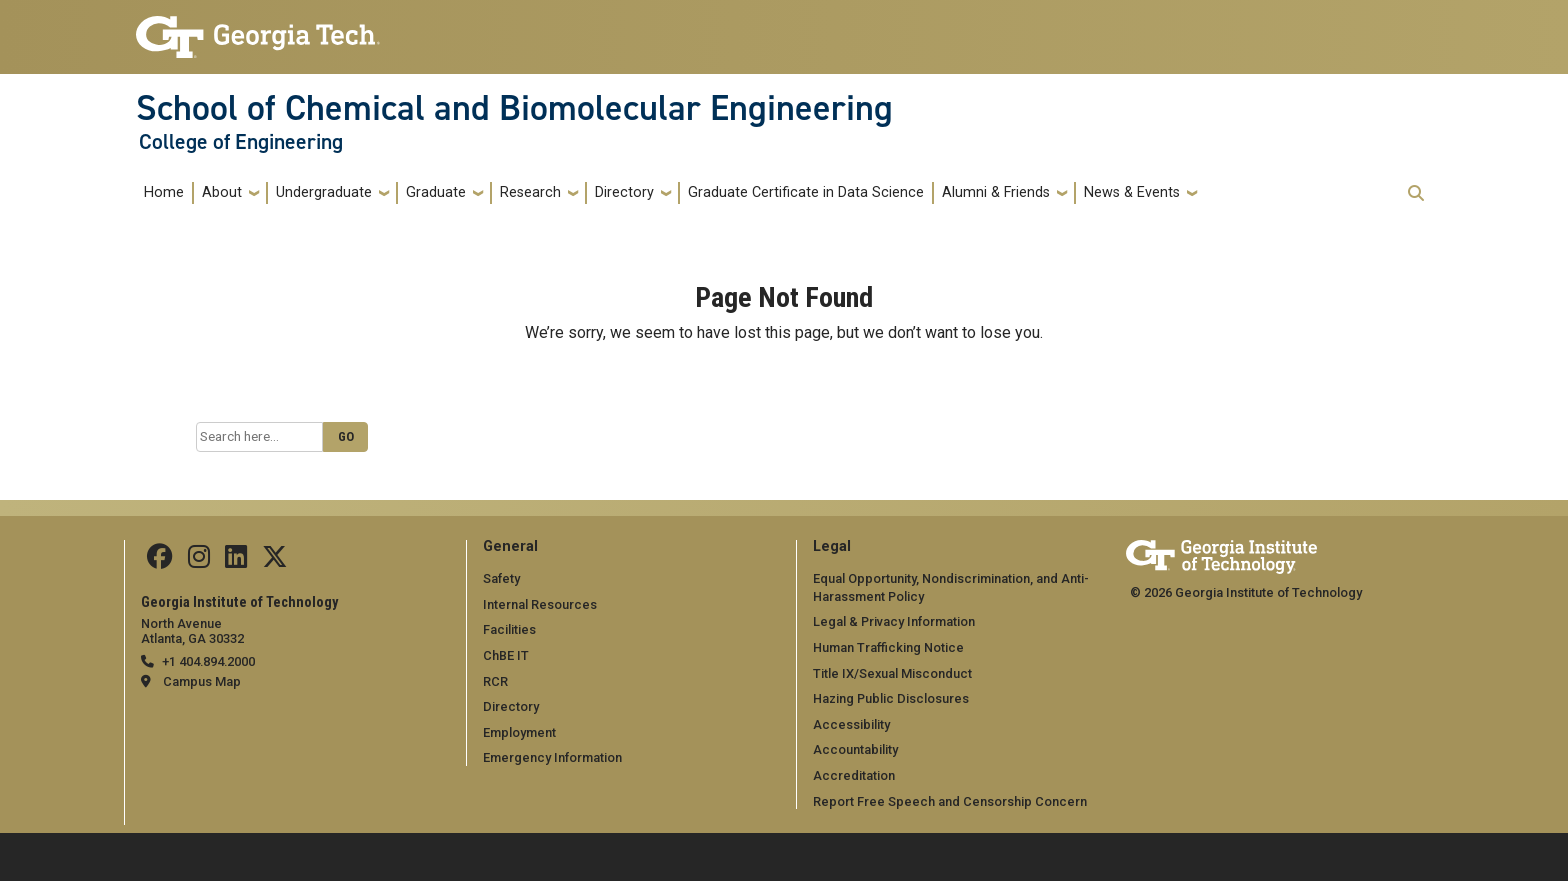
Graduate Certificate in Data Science (806, 192)
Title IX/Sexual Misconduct (892, 673)
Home (164, 192)
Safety (501, 578)
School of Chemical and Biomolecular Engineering (514, 108)
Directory (624, 192)
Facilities (509, 629)
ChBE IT (506, 655)
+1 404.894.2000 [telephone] (208, 661)
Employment (519, 732)
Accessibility (851, 724)
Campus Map (202, 681)
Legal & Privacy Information (894, 621)
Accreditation (854, 775)
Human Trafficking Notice (888, 647)
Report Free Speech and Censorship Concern (950, 801)
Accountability (855, 749)
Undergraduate (324, 192)
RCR (495, 681)
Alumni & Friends (996, 192)
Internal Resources (540, 604)
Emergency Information (552, 757)
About (222, 192)
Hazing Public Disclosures (891, 698)
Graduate (436, 192)
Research (530, 192)
